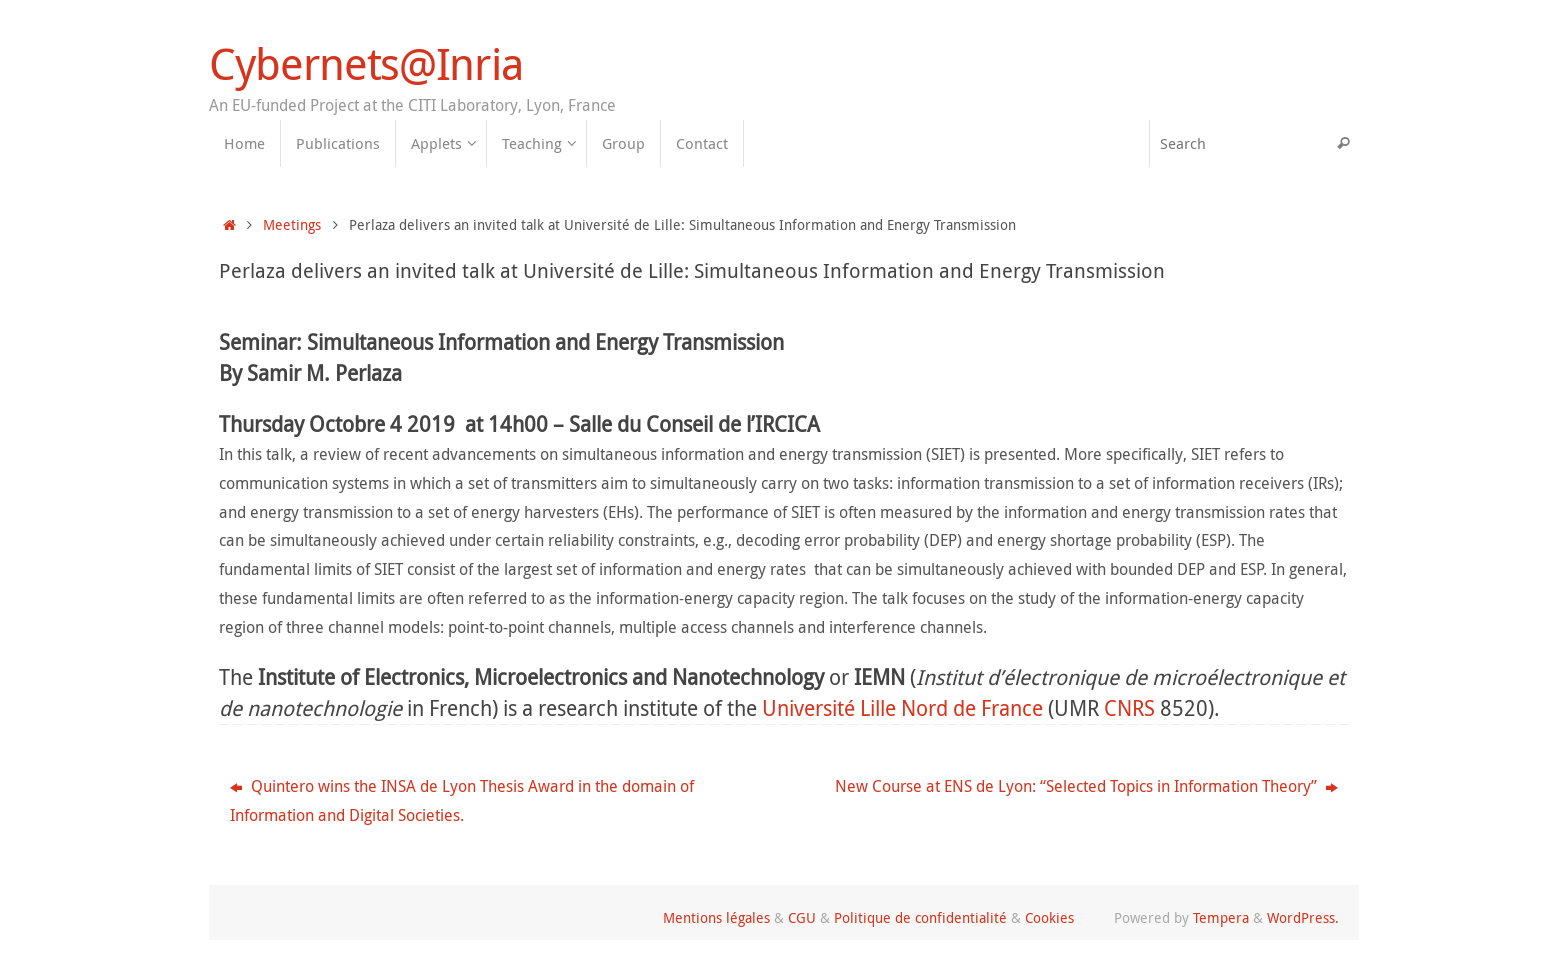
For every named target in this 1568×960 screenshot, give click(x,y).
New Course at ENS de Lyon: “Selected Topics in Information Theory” (1086, 786)
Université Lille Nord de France (902, 708)
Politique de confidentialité (920, 917)
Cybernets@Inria (365, 64)
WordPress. (1303, 917)
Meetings (292, 224)
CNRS (1129, 708)
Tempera (1221, 917)
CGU (802, 917)
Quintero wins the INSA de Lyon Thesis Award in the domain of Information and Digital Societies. (462, 800)
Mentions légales (716, 917)
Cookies (1049, 917)
